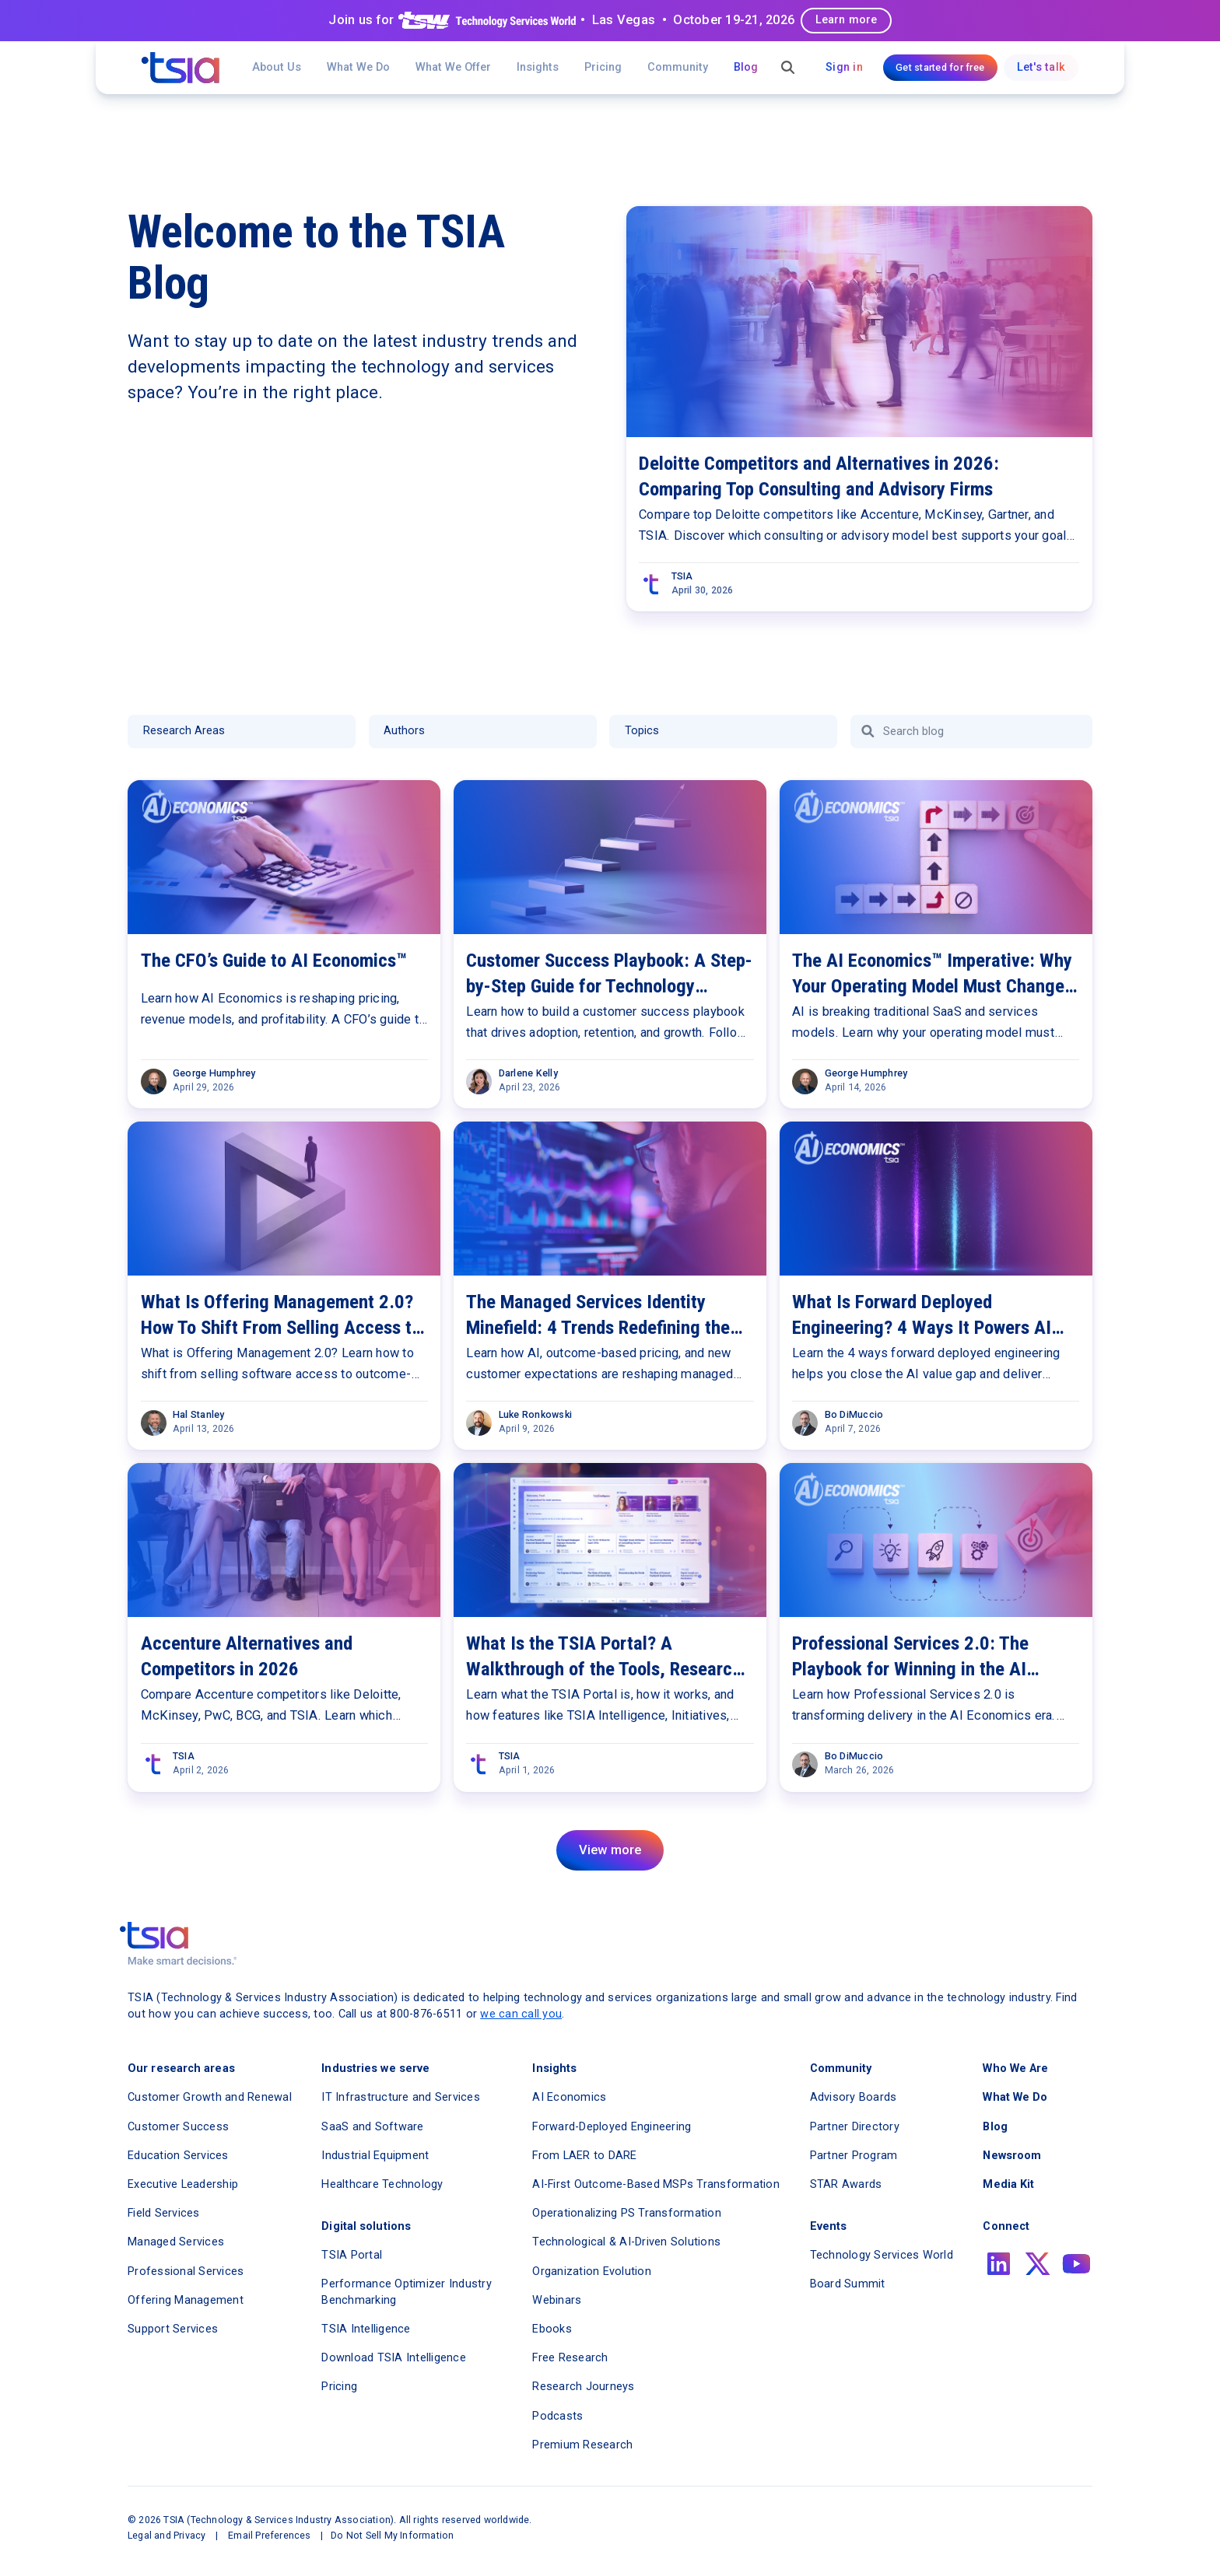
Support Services (173, 2329)
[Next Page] (610, 1850)
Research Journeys (583, 2386)
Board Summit (847, 2284)
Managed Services (176, 2242)
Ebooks (552, 2329)
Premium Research (582, 2445)
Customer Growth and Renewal (210, 2097)
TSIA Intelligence (365, 2329)
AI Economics (569, 2097)
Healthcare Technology (382, 2184)
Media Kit (1008, 2184)
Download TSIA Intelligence (393, 2357)
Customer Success (178, 2126)
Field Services (164, 2213)
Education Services (178, 2155)
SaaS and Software (372, 2126)
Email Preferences (269, 2535)
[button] (452, 67)
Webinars (556, 2300)
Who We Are (1015, 2068)
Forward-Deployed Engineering (611, 2126)
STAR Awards (846, 2184)
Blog (746, 67)
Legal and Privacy (166, 2535)
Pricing (603, 67)
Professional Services (186, 2271)
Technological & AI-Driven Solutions (626, 2242)
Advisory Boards (853, 2097)
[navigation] (180, 67)
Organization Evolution (591, 2271)
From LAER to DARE (584, 2155)
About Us (276, 67)
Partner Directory (854, 2126)
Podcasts (557, 2416)
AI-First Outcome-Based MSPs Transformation (656, 2184)
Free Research (570, 2357)
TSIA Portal (351, 2255)
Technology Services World (881, 2255)
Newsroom (1012, 2155)
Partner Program (854, 2155)
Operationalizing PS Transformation (626, 2213)
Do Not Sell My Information (392, 2535)
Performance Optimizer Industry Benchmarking (406, 2292)
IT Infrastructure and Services (400, 2097)
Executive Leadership (183, 2184)
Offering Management (186, 2300)
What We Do (358, 67)
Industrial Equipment (375, 2155)
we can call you (521, 2014)
